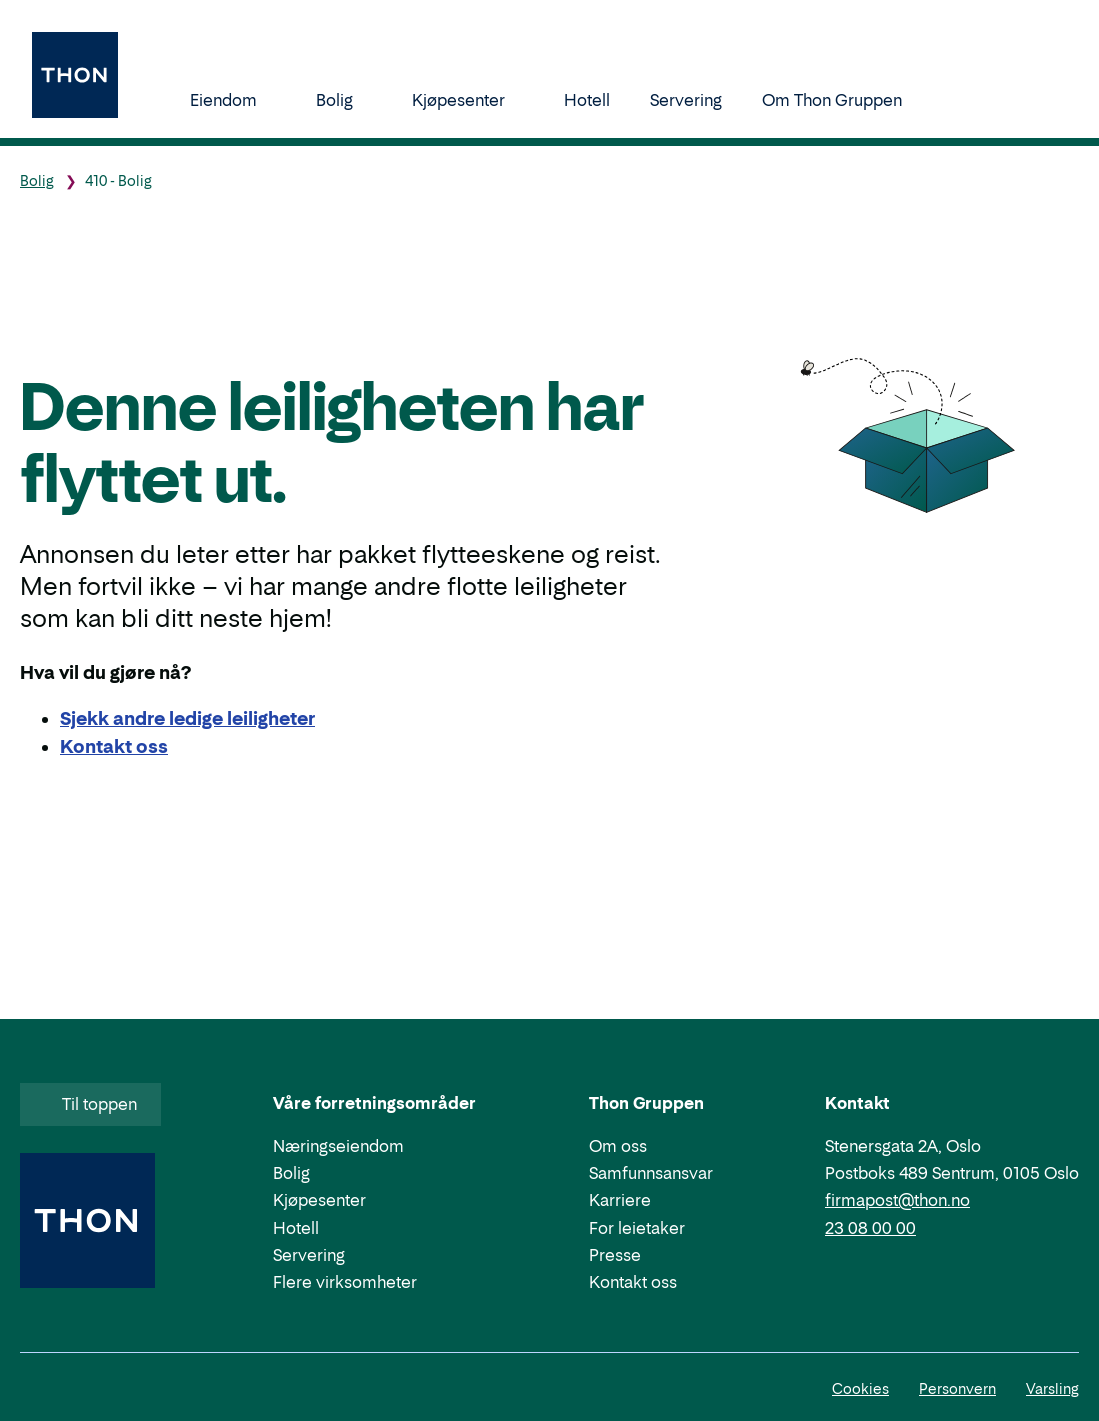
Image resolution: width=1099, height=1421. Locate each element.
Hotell (587, 100)
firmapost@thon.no (897, 1200)
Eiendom (233, 100)
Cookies (860, 1388)
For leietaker (637, 1228)
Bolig (344, 100)
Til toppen (88, 1104)
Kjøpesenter (468, 100)
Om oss (618, 1146)
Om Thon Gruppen (841, 100)
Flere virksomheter (345, 1282)
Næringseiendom (338, 1146)
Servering (686, 100)
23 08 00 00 (870, 1228)
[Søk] (963, 100)
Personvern (957, 1388)
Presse (615, 1255)
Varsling (1052, 1388)
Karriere (620, 1200)
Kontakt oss (633, 1282)
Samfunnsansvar (651, 1173)
